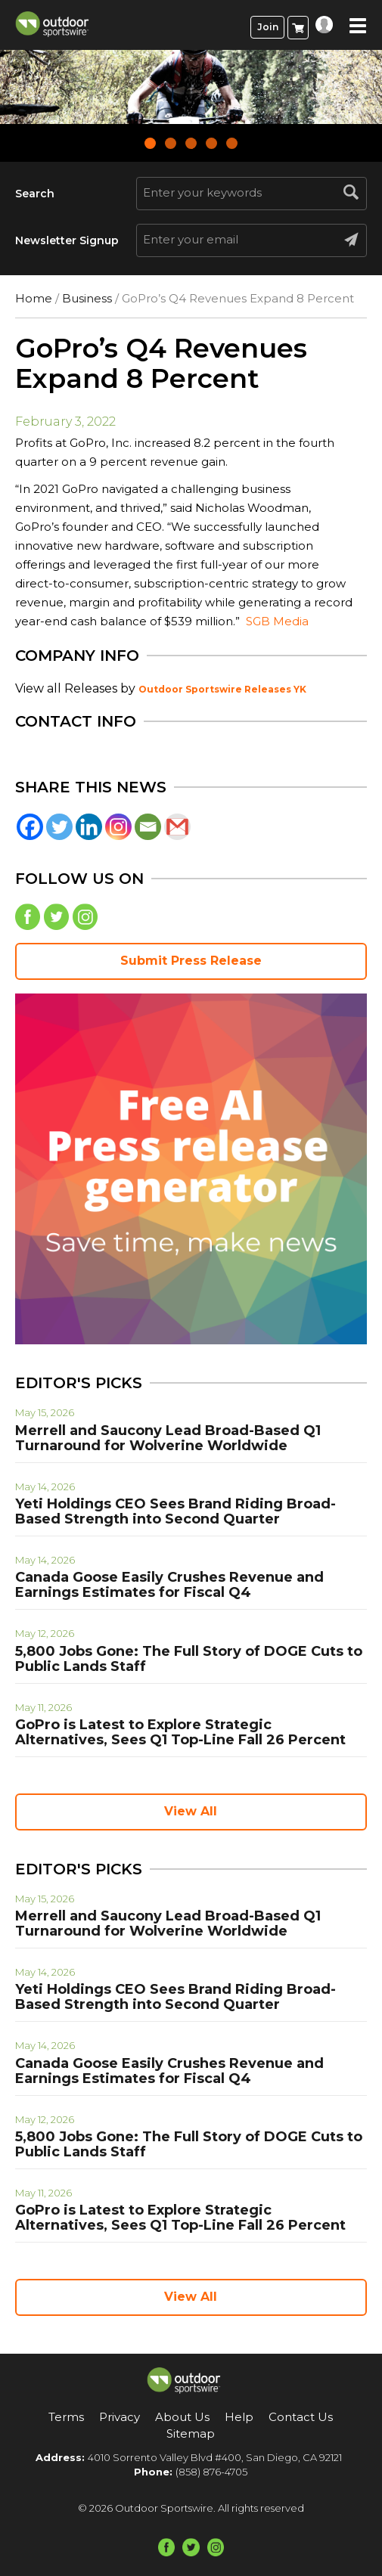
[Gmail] (177, 827)
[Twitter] (59, 827)
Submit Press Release (191, 960)
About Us (182, 2417)
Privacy (119, 2417)
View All (190, 1811)
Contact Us (301, 2417)
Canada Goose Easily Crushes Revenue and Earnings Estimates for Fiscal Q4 (169, 1585)
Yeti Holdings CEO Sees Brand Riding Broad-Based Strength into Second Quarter (175, 1511)
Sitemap (190, 2433)
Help (239, 2417)
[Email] (148, 827)
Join (267, 27)
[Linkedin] (89, 827)
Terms (66, 2417)
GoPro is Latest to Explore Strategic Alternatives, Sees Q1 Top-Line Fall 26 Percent (180, 1732)
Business (87, 298)
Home (33, 298)
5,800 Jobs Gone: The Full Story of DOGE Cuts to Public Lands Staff (188, 1659)
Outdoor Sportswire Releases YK (222, 689)
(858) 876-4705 (211, 2472)
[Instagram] (118, 827)
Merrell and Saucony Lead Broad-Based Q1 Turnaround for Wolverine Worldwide (168, 1438)
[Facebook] (30, 827)
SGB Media (277, 621)
